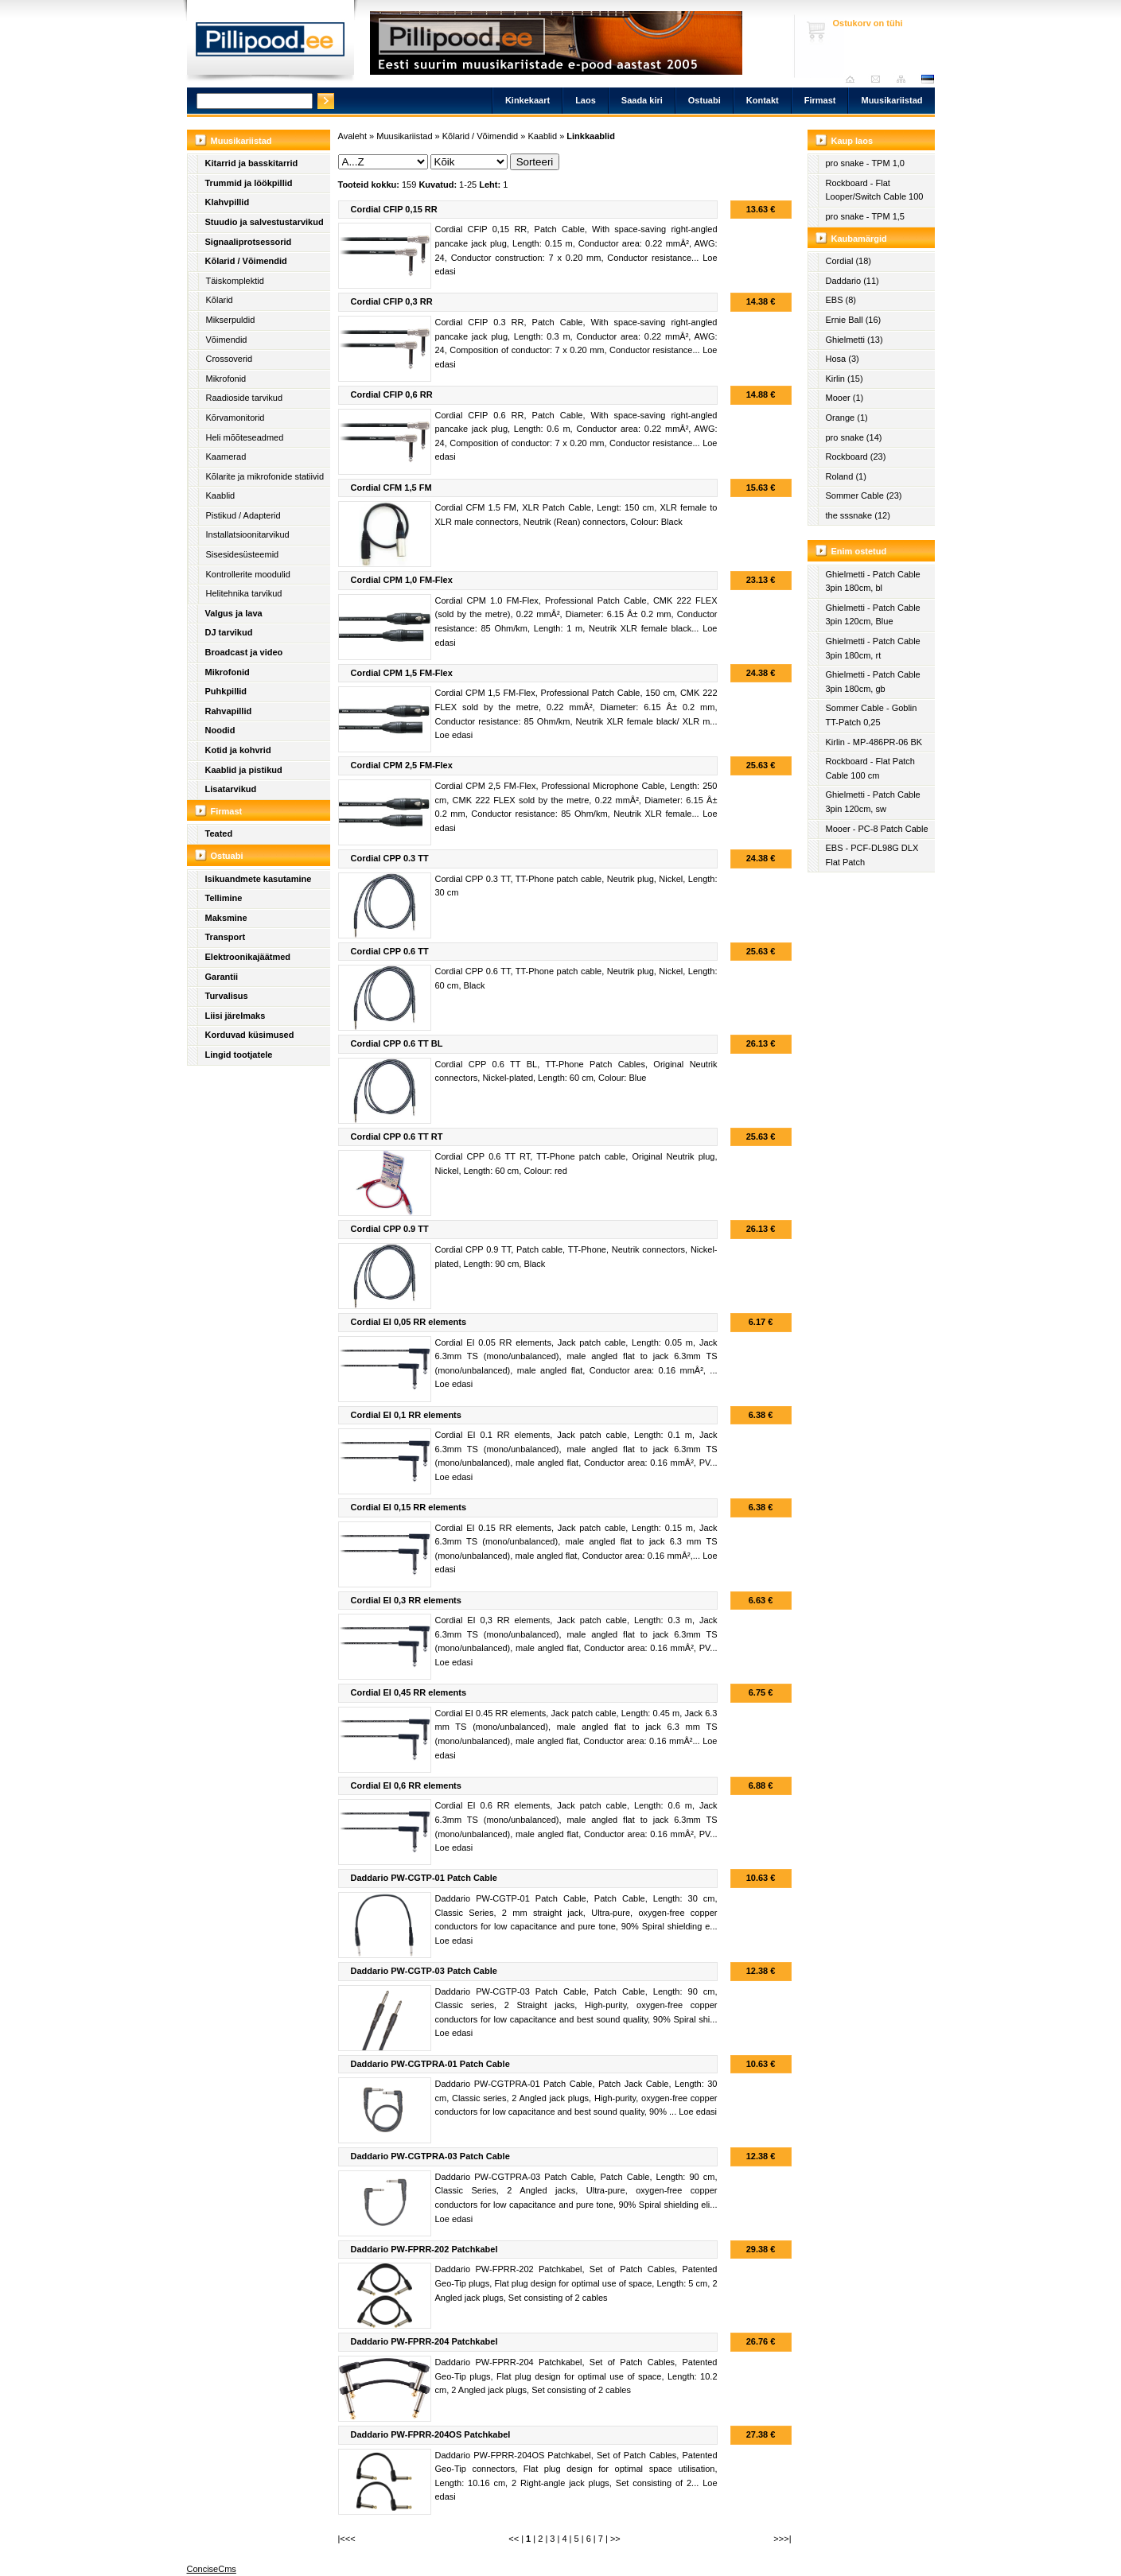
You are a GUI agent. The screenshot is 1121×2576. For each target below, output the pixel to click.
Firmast (820, 100)
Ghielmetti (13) (854, 339)
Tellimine (224, 898)
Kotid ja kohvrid (238, 750)
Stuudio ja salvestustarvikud (264, 222)
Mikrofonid (226, 378)
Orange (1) (847, 417)
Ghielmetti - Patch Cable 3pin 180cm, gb (873, 682)
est (927, 79)
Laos (585, 100)
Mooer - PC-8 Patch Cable (877, 828)
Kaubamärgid (859, 238)
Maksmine (226, 918)
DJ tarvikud (229, 632)
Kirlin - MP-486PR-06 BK (874, 742)
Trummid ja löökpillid (249, 183)
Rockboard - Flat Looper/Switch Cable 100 (875, 190)
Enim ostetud (859, 551)
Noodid (220, 730)
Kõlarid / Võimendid (246, 261)
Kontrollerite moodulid (248, 574)
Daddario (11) (852, 281)
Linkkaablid (590, 136)
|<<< (347, 2538)
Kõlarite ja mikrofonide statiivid (265, 476)
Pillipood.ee (270, 43)
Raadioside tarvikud (244, 397)
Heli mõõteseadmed (245, 437)
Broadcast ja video (244, 652)
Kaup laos (852, 141)
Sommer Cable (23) (864, 495)
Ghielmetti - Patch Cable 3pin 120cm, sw (873, 802)
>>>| (782, 2538)
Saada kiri (879, 79)
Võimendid (226, 339)
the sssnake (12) (858, 515)
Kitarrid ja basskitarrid (251, 163)
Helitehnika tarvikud (244, 593)
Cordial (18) (848, 261)
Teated (219, 833)
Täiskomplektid (235, 281)
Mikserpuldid (230, 319)
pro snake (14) (854, 437)
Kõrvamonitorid (235, 417)
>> (615, 2538)
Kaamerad (226, 456)
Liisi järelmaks (235, 1015)
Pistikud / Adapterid (243, 515)
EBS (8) (841, 300)
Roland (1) (846, 476)
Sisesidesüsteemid (242, 554)
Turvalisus (226, 995)
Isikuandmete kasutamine (258, 879)
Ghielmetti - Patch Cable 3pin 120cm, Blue (873, 615)
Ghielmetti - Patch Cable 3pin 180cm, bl (873, 581)
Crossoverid (229, 358)
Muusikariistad (891, 100)
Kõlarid (219, 300)
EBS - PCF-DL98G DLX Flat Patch (872, 855)
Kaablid (220, 495)
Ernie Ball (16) (854, 319)
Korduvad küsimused (249, 1034)
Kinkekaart (527, 100)
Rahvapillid (228, 711)
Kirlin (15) (844, 378)
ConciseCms (211, 2569)
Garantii (222, 976)
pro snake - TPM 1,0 (865, 163)
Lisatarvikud (231, 789)
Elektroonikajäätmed (248, 957)
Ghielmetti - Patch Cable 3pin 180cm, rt (873, 648)
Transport (225, 937)
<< (513, 2538)
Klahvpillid (227, 202)
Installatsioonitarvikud (248, 534)
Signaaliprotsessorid (248, 242)
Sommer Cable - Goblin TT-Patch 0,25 (871, 715)
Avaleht (854, 79)
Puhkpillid (226, 691)
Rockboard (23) (856, 456)
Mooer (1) (845, 397)
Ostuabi (704, 100)
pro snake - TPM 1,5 (865, 216)
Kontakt (762, 100)
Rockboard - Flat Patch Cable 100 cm (871, 768)
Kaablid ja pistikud (243, 770)
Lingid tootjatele (239, 1054)
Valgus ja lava (234, 613)
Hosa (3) (842, 358)
